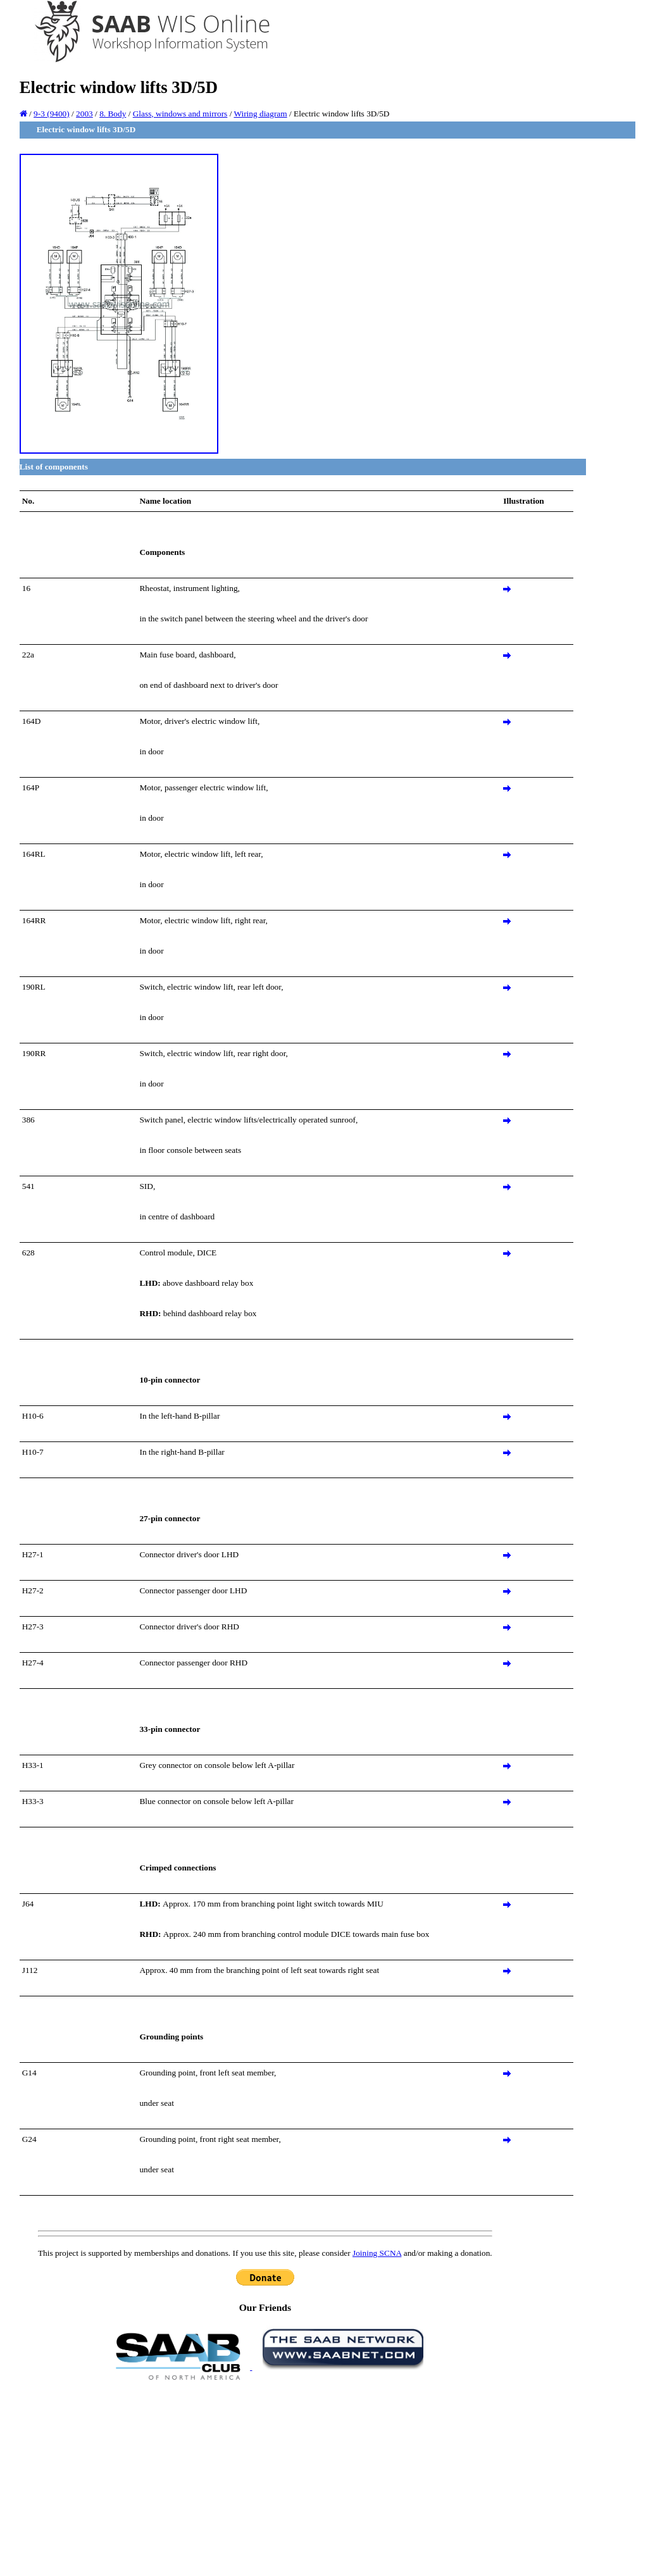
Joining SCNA (376, 2253)
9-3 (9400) (52, 113)
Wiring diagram (260, 113)
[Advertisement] (265, 2477)
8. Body (112, 113)
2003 (84, 113)
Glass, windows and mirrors (180, 113)
